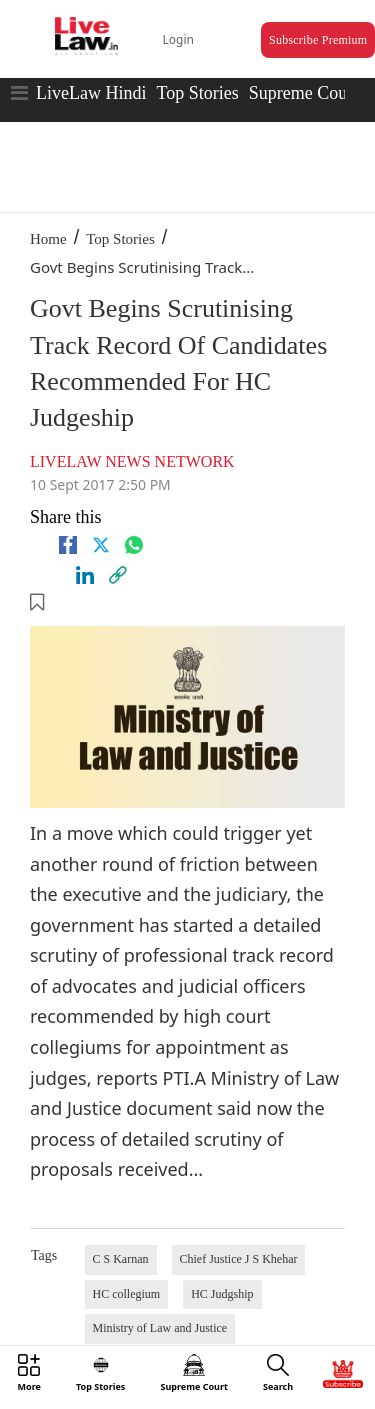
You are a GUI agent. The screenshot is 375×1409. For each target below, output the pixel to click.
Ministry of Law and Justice (160, 1328)
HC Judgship (222, 1294)
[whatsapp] (134, 545)
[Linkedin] (85, 575)
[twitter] (101, 545)
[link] (118, 575)
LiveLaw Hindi (91, 93)
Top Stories (197, 93)
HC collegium (127, 1294)
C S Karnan (121, 1259)
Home (48, 239)
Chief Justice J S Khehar (239, 1259)
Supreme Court (304, 93)
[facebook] (68, 545)
